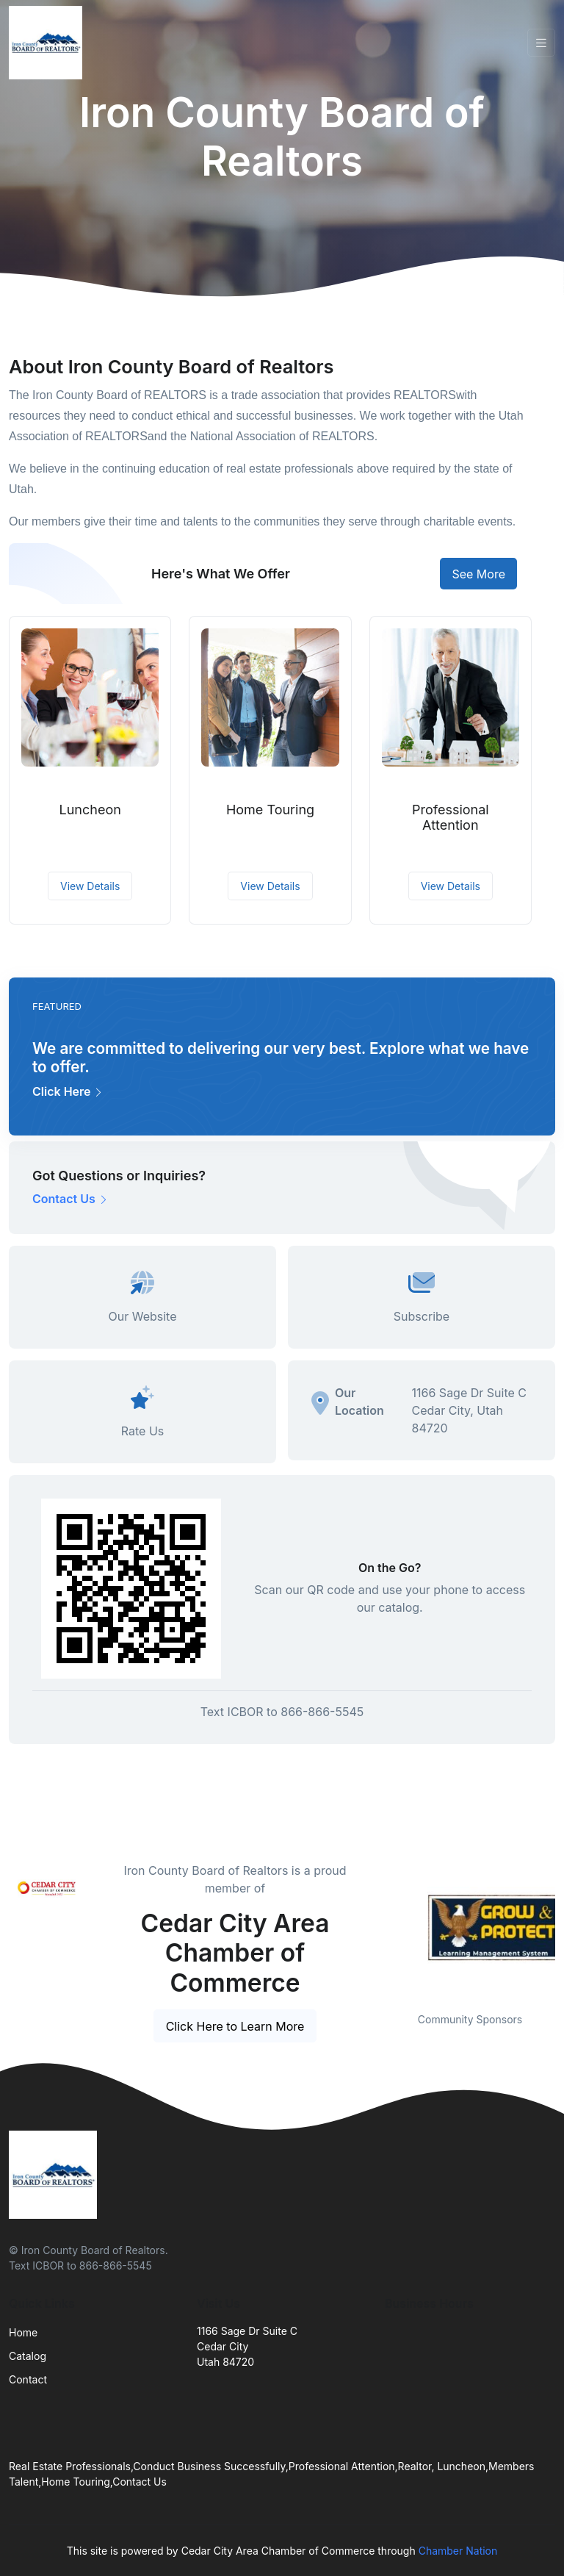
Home (23, 2332)
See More (478, 574)
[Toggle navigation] (541, 43)
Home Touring (270, 809)
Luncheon (90, 809)
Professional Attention (450, 817)
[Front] (48, 42)
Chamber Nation (458, 2550)
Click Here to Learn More (235, 2026)
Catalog (27, 2356)
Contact (28, 2379)
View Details (90, 886)
